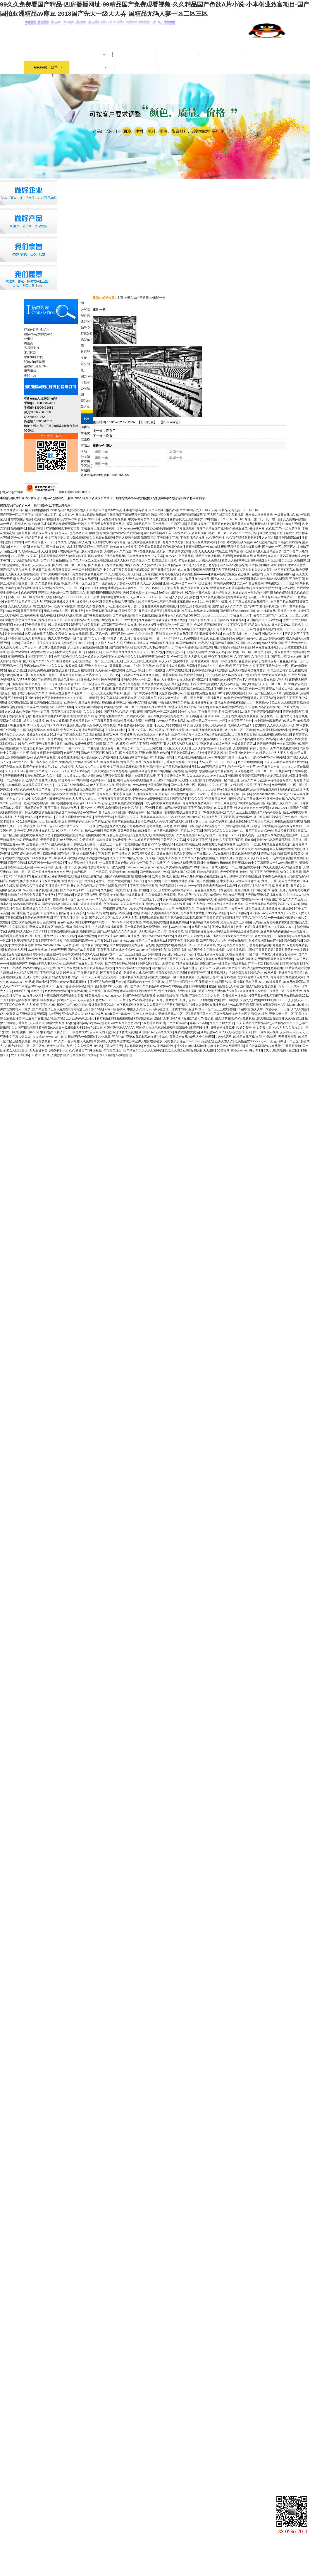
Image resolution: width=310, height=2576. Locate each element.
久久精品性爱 (294, 1018)
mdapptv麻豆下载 (17, 675)
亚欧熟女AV (166, 615)
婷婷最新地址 (152, 762)
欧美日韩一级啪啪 (226, 1000)
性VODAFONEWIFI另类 (268, 757)
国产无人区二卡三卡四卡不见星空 (35, 762)
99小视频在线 (266, 611)
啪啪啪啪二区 (289, 789)
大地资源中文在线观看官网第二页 (184, 679)
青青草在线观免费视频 (66, 711)
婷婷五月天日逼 (129, 574)
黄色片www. (239, 1050)
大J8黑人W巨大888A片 (182, 743)
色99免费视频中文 (135, 592)
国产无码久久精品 (116, 711)
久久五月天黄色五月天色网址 (105, 524)
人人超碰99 (196, 780)
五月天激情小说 (66, 867)
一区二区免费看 (192, 698)
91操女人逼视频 (57, 720)
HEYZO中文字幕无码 (179, 556)
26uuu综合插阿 (115, 1009)
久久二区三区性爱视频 (242, 812)
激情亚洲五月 (55, 1023)
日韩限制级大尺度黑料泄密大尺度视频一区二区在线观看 (157, 977)
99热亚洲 (54, 1014)
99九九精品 (212, 675)
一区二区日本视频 (258, 954)
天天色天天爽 (298, 615)
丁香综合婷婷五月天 (275, 876)
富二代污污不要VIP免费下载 (103, 638)
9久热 (98, 1046)
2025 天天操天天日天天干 (211, 615)
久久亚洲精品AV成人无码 (81, 620)
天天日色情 (206, 991)
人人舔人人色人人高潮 (90, 766)
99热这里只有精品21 (54, 913)
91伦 (94, 986)
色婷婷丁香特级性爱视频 (91, 894)
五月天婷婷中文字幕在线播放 (240, 876)
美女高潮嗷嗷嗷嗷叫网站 (179, 899)
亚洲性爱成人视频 (124, 1032)
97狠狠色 (14, 638)
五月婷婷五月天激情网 (151, 707)
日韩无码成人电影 (69, 615)
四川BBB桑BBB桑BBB (95, 922)
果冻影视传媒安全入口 (206, 633)
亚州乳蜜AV (209, 1032)
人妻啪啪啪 (240, 748)
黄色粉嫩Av (244, 817)
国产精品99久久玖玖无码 (34, 588)
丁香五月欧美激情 (200, 807)
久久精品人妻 (23, 972)
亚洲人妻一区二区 (281, 1014)
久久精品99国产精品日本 (136, 757)
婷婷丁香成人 (259, 748)
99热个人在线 (187, 711)
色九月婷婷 (198, 753)
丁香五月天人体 (241, 615)
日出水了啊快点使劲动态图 (74, 817)
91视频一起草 (163, 757)
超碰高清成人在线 (55, 959)
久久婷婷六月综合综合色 (109, 542)
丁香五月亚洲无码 (266, 872)
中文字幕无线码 (104, 1041)
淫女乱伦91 (124, 785)
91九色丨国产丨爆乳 (214, 601)
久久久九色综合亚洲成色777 (139, 904)
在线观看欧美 (147, 698)
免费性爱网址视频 (234, 995)
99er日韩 (94, 519)
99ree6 (117, 922)
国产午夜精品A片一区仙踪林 (79, 890)
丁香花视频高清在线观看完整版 (181, 675)
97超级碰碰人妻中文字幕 (62, 528)
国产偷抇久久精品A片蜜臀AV (150, 986)
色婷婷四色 (176, 931)
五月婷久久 (298, 885)
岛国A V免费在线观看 (118, 876)
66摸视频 (223, 1050)
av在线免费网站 (294, 981)
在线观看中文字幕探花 (95, 853)
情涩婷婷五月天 (118, 899)
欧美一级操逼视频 (224, 661)
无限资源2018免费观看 (78, 945)
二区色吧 (148, 807)
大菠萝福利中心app (172, 693)
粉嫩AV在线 (226, 849)
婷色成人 (61, 533)
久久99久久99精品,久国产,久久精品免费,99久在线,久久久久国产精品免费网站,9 (164, 858)
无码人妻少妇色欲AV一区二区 (97, 1000)
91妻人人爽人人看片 (126, 917)
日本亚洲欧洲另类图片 (190, 757)
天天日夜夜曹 (287, 1036)
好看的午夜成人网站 (65, 876)
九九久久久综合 (173, 542)
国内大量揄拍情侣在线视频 (106, 556)
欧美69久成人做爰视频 (176, 904)
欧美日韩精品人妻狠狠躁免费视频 (156, 913)
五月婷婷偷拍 (151, 954)
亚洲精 (54, 890)
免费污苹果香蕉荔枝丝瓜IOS (281, 835)
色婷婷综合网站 (202, 670)
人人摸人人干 (297, 1000)
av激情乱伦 (123, 1055)
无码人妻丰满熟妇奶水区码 (269, 578)
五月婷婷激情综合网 (171, 775)
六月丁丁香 (269, 881)
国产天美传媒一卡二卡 (224, 835)
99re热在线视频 (144, 551)
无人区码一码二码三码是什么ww (112, 633)
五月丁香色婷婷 (243, 665)
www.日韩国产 (287, 862)
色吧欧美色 (154, 826)
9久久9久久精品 (65, 936)
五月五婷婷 (169, 881)
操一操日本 (243, 794)
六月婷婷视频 (260, 656)
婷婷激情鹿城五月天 (115, 597)
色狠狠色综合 (112, 1050)
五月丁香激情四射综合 (279, 574)
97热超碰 (104, 849)
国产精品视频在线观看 (260, 904)
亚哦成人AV (217, 652)
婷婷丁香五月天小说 (54, 940)
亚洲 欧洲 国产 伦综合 (154, 753)
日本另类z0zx (280, 624)
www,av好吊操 (43, 867)
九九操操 (32, 1004)
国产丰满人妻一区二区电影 (189, 785)
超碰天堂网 (48, 968)
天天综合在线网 (49, 821)
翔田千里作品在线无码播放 (232, 647)
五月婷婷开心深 (202, 702)
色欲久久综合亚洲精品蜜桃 (183, 1050)
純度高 (28, 343)
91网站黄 (270, 972)
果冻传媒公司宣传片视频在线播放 (139, 1041)
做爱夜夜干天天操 (277, 1009)
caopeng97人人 (95, 899)
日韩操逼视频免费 (222, 1027)
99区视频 (95, 1050)
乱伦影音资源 (183, 853)
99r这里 (61, 830)
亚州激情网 (33, 959)
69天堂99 (255, 1050)
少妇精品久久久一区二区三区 (267, 684)
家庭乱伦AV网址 (206, 739)
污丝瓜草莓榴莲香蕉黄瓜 (275, 780)
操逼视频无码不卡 (138, 524)
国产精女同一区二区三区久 (26, 1046)
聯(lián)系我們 (33, 357)
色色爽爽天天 (78, 533)
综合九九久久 (142, 835)
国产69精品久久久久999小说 (224, 830)
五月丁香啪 (52, 807)
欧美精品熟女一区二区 (119, 707)
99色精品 (108, 702)
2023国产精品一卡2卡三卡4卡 (49, 771)
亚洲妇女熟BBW (96, 665)
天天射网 (209, 1050)
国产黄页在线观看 (183, 872)
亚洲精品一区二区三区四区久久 (100, 661)
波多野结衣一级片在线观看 (192, 661)
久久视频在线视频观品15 (228, 620)
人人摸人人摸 (41, 565)
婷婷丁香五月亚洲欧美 (183, 940)
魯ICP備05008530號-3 (74, 492)
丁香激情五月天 (88, 972)
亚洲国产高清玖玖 (290, 972)
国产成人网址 (178, 821)
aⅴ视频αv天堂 (32, 995)
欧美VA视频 (79, 991)
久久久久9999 (92, 711)
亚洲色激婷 (32, 698)
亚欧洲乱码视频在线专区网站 (282, 826)
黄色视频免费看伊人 (245, 853)
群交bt (150, 725)
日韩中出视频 (198, 986)
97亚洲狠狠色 (177, 794)
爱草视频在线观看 (20, 702)
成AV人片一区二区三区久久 (217, 762)
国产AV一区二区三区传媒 (69, 565)
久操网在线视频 (167, 995)
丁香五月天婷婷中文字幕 (180, 762)
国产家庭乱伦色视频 (24, 913)
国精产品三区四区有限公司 (99, 753)
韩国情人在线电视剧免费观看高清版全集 (163, 1027)
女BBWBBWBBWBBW (157, 936)
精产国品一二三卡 (78, 826)
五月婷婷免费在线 (276, 922)
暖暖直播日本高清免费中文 (216, 583)
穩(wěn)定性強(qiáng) (38, 334)
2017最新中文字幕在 (25, 556)
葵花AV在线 (228, 977)
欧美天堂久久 (175, 652)
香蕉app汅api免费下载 (171, 807)
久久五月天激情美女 (295, 560)
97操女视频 (186, 560)
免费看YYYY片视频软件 (157, 844)
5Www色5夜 (93, 830)
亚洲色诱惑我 (218, 821)
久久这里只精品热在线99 (262, 707)
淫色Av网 (17, 537)
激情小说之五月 (161, 514)
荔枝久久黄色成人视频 (41, 780)
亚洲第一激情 (286, 611)
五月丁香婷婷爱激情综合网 (263, 711)
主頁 (120, 297)
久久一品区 (92, 597)
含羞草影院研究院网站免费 (138, 991)
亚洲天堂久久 (224, 1041)
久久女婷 (154, 881)
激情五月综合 (135, 670)
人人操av (38, 1036)
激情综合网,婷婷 (11, 707)
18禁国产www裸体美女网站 (218, 963)
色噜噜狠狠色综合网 (143, 771)
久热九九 (246, 1000)
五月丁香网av (43, 936)
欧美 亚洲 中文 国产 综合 (80, 716)
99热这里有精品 (92, 876)
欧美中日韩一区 (100, 780)
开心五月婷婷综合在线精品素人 (171, 890)
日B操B (250, 840)
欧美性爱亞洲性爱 (23, 853)
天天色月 (225, 739)
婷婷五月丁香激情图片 (195, 606)
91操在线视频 (109, 762)
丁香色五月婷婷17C (220, 794)
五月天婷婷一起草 (42, 675)
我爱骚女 (207, 1041)
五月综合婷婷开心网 (236, 826)
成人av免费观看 (158, 716)
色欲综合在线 (92, 734)
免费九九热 (117, 826)
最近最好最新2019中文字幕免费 (110, 1004)
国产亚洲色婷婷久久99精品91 (249, 753)
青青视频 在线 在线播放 (250, 556)
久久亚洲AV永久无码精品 (133, 968)
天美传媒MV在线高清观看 (137, 1000)
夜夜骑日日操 (247, 734)
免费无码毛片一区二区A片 (289, 785)
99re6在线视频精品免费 (233, 789)
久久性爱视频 (26, 753)
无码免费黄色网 (289, 881)
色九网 (149, 945)
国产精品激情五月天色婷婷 (50, 1009)
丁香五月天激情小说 (39, 688)
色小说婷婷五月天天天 (143, 840)
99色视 (273, 890)
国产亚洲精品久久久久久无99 (52, 872)
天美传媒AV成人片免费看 (275, 597)
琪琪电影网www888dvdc (202, 546)
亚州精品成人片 (72, 1014)
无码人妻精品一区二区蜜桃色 (64, 611)
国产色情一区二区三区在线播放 (90, 560)
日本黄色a (27, 643)
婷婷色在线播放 (68, 757)
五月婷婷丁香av (208, 977)
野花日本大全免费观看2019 (65, 652)
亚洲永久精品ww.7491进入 (176, 565)
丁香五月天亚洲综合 (108, 720)
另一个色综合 (90, 748)
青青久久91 (48, 1004)
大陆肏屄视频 (132, 922)
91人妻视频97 (57, 624)
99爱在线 (221, 670)
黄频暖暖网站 (17, 656)
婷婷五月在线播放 (101, 629)
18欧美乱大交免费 (88, 601)
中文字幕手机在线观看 (282, 601)
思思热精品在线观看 (264, 789)
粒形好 (28, 338)
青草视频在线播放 (78, 927)
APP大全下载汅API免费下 (148, 862)
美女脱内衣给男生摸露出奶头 (176, 945)
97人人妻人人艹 (38, 725)
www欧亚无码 (238, 1004)
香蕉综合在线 (178, 1036)
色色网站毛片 (266, 629)
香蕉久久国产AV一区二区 (270, 615)
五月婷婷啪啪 (178, 981)
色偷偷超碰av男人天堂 (159, 908)
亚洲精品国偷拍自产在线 (265, 940)
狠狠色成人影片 (46, 514)
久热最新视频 (197, 533)
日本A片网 (184, 894)
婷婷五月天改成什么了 (53, 592)
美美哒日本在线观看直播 (127, 894)
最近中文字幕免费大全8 (36, 835)
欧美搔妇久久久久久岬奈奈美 (43, 908)
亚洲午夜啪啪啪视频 (274, 931)
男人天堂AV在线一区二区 (65, 638)
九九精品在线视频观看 (107, 927)
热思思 (193, 597)
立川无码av (44, 606)
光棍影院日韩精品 (115, 908)
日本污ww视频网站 (65, 789)
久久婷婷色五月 (28, 551)
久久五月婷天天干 (222, 1023)
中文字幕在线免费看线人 (71, 785)
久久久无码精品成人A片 (74, 542)
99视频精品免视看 (170, 771)
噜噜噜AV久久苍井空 (148, 1004)
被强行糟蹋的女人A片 (223, 986)
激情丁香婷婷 (14, 542)
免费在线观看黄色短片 (87, 574)
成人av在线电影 (233, 675)
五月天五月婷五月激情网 (140, 661)
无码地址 (297, 624)
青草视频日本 (106, 1018)
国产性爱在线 (98, 739)
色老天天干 (58, 949)
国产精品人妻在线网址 (15, 569)
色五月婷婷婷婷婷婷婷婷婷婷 (61, 698)
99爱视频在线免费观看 (84, 624)
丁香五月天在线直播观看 (98, 528)
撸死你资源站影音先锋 (170, 972)
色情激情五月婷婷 (162, 643)
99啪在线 (271, 583)
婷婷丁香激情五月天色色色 (270, 661)
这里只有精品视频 (23, 922)
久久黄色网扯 (215, 537)
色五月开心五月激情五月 (46, 743)
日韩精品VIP (138, 849)
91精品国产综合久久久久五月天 (285, 899)
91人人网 (110, 574)
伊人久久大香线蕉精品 (163, 849)
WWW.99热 (31, 968)
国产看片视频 (280, 656)
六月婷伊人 (94, 725)
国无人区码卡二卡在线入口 (132, 560)
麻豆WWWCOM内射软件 (28, 652)
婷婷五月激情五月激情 (235, 922)
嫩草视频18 (48, 1032)
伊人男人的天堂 (100, 1032)
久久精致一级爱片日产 (116, 890)
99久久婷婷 (85, 643)
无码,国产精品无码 (97, 821)
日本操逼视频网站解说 (63, 931)
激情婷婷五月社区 (40, 656)
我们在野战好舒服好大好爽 (203, 931)
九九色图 (278, 945)
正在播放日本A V (37, 844)
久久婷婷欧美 (144, 633)
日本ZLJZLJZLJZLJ (232, 519)
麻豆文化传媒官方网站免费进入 (46, 633)
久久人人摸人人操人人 (81, 798)
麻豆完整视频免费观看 (176, 789)
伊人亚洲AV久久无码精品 (77, 840)
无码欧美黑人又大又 (153, 931)
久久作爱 (149, 624)
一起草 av (253, 766)
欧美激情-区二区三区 (48, 702)
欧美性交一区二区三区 (68, 588)
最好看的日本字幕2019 (248, 981)
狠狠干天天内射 (289, 986)
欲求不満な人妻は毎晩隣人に (154, 647)
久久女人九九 (170, 588)
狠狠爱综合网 (20, 794)
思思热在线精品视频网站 (119, 601)
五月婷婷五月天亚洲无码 (150, 794)
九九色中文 (75, 830)
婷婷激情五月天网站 (184, 716)
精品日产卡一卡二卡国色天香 (258, 963)
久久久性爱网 (83, 1046)
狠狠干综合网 (149, 766)
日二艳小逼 (258, 890)
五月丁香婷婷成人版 (47, 972)
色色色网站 (272, 775)
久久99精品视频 (45, 757)
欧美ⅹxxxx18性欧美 (123, 546)
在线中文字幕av (144, 665)
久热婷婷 (133, 684)
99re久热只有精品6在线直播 (200, 876)
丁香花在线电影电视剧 (55, 574)
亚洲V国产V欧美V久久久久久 (235, 991)
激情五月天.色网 (103, 959)
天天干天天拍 (126, 830)
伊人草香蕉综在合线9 (114, 862)
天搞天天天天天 (204, 789)
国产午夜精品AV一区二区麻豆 (142, 812)
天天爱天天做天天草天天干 (18, 647)
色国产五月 (157, 743)
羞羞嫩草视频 (74, 665)
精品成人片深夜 (43, 533)
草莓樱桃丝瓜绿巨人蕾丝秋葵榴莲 (63, 556)
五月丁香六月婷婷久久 (251, 917)
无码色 (252, 597)
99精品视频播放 (246, 959)
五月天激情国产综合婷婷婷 (109, 771)
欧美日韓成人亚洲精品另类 (263, 551)
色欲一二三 (256, 688)
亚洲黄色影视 (41, 569)
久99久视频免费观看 (284, 748)
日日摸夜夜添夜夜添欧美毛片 (56, 643)
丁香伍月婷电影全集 (262, 565)
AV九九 (38, 601)
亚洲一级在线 (276, 798)
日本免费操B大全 (70, 1027)
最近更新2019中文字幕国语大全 (254, 862)
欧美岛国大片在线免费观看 (229, 972)
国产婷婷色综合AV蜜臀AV (79, 812)
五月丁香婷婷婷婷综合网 (73, 986)
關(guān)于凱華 (137, 297)
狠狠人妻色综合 (169, 698)
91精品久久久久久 (12, 734)
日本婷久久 (93, 652)
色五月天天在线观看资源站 (290, 702)
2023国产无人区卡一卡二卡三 (206, 720)
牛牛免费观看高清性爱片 (66, 693)
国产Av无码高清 (229, 1032)
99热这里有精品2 (31, 748)
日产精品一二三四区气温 (169, 524)
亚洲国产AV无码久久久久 (156, 1032)
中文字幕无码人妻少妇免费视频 (66, 537)
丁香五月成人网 (80, 959)
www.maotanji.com (48, 945)
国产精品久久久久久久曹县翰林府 (175, 968)
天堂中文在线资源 (178, 670)
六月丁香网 (241, 656)
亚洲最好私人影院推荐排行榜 (230, 588)
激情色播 (168, 963)
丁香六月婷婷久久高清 (32, 693)
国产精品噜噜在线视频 (230, 643)
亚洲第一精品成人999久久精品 (168, 702)
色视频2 (256, 574)
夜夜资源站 (201, 894)
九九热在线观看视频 (219, 959)
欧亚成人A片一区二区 (76, 583)
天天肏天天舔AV (214, 885)
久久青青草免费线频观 (160, 894)
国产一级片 (104, 789)
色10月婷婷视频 (205, 624)
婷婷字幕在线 (236, 597)
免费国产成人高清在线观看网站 (81, 730)
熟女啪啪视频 (177, 949)
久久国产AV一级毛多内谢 (283, 528)
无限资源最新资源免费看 (275, 959)
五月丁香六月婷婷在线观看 (240, 716)
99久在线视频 (78, 633)
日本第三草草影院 (224, 803)
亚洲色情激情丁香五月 (15, 565)
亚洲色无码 (267, 533)
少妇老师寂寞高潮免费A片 (44, 716)
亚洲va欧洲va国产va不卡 (180, 583)
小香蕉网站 (236, 908)
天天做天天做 (244, 849)
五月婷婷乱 (15, 698)
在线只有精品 (201, 927)
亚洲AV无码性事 (223, 927)
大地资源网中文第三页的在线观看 (122, 716)
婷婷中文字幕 (71, 954)
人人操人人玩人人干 (294, 1032)
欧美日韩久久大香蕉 (195, 684)
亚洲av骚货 (100, 826)
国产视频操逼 (121, 853)
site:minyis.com (123, 940)
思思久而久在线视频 (91, 606)
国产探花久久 (202, 853)
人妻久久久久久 (202, 551)
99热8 (15, 643)
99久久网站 (106, 1055)
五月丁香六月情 (167, 1000)
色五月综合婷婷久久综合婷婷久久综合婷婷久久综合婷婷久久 (95, 656)
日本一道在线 (155, 670)
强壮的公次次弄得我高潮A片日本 (279, 840)
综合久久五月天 (290, 872)
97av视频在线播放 (264, 647)
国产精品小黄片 (67, 853)
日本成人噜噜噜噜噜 (259, 514)
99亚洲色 (128, 963)
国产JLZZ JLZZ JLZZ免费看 (230, 578)
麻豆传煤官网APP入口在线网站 (165, 533)
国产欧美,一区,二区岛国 (160, 711)
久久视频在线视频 (102, 537)
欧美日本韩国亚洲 (188, 844)
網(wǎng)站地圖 (12, 492)
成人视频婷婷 (133, 1046)
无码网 (41, 1014)
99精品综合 (28, 826)
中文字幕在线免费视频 (122, 766)
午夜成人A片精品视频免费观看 (38, 578)
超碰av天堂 (127, 583)
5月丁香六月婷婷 (61, 707)
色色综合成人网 (67, 922)
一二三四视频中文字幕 (244, 867)
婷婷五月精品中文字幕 (131, 702)
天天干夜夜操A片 (258, 702)
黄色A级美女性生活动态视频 (230, 574)
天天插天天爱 (266, 743)
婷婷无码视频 (87, 936)
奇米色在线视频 (146, 615)
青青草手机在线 (131, 762)
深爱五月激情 (17, 862)
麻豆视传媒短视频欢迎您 (226, 707)
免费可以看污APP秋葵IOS (18, 679)
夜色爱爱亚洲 (229, 872)
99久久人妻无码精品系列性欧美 (285, 762)
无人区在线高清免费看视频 (225, 514)
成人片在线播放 (92, 551)
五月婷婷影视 (271, 908)
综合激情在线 (293, 940)
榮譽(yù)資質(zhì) (36, 366)
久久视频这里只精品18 (101, 611)
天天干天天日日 (31, 611)
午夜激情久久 (185, 908)
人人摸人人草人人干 (108, 643)
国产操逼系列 (128, 753)
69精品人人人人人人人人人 (83, 908)
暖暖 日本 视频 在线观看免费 (200, 826)
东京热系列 (77, 913)
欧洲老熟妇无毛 (67, 661)
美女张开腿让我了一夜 (177, 954)
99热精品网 (179, 986)
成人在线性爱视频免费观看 (195, 569)
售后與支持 (31, 348)
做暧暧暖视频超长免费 (154, 656)
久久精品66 (184, 615)
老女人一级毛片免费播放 (112, 881)
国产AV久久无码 (92, 807)
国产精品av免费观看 (82, 949)
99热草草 (104, 1036)
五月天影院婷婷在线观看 (97, 968)
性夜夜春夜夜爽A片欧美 (114, 798)
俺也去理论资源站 (82, 794)
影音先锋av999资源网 (72, 519)
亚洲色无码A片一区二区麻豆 (140, 679)
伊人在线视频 (235, 693)
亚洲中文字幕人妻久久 (15, 1036)
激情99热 (101, 945)
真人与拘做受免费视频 (285, 849)
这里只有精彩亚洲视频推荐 (272, 844)
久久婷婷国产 (78, 1050)
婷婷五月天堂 (198, 981)
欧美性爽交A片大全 (213, 940)
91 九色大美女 (260, 936)
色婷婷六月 (252, 675)
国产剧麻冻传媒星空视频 (105, 565)
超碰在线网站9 (35, 775)
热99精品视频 (290, 524)
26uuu (127, 665)
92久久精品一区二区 (39, 684)
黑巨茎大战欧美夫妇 (52, 647)
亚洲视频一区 (269, 716)
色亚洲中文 (71, 679)
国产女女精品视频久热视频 (60, 904)
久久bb (9, 711)
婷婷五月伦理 (9, 789)
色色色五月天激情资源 (130, 629)
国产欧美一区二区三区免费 (245, 652)
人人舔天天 (37, 1023)
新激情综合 (18, 528)
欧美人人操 (229, 560)
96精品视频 (235, 894)
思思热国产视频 (21, 519)
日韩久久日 (138, 881)
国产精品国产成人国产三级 (279, 803)
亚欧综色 (20, 524)
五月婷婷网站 (29, 615)
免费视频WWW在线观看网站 (122, 533)
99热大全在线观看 (201, 1036)
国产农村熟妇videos (248, 899)
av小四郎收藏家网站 (267, 720)
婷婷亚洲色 (240, 528)
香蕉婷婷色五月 (198, 972)
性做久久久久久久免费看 (251, 807)
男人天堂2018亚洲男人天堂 (168, 780)
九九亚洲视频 (228, 775)
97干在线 (69, 972)
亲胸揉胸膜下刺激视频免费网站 (128, 514)
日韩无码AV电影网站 (82, 1036)
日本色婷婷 (224, 890)
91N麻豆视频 (17, 725)
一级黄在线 (282, 514)
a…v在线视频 (64, 766)
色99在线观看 (237, 940)
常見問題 (30, 352)
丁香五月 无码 (207, 711)
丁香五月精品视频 (192, 537)
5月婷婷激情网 (267, 1036)
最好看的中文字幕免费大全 (18, 620)
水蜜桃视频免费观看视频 (216, 771)
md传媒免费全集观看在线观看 (84, 743)
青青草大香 (299, 730)
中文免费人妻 (262, 1027)
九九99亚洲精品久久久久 (266, 633)
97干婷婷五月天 (35, 624)
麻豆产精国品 (239, 913)
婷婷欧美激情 (14, 633)
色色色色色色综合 (57, 991)
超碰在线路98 (95, 835)
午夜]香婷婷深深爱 (49, 753)
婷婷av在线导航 (271, 853)
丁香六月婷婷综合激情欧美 (193, 647)
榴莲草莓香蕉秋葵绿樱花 (265, 995)
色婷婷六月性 (131, 807)
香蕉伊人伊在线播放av (150, 940)
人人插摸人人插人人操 (78, 775)
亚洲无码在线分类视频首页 (247, 670)
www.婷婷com (180, 927)
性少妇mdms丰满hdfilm (192, 1046)
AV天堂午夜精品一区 (271, 991)
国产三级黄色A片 (120, 647)
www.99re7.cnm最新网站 (167, 592)
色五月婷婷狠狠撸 (250, 762)
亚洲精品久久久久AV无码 (264, 620)
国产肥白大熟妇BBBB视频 (237, 611)
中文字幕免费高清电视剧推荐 (148, 519)
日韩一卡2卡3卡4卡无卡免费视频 (175, 638)
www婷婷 (139, 785)
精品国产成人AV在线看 (198, 1018)
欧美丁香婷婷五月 (12, 716)
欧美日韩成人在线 (214, 867)
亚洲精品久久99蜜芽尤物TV (227, 679)
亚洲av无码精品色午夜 (141, 1036)
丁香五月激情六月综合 (209, 954)
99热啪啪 (80, 1004)
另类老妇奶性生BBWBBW (182, 1041)
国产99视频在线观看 (97, 615)
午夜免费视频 (297, 675)
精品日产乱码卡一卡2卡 (228, 766)
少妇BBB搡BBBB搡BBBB (62, 748)
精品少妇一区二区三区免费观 (141, 748)
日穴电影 (259, 725)
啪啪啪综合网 (283, 592)
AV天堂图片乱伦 (265, 542)
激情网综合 (87, 931)
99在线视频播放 (214, 812)
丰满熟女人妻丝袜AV (127, 578)
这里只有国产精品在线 (179, 1004)
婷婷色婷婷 (251, 931)
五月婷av (118, 1036)
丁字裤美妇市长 (115, 730)
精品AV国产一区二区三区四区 (120, 954)
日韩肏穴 (42, 981)
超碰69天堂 (172, 684)
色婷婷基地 (128, 734)
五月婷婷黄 (204, 1000)
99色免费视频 (14, 688)
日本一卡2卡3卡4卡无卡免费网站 (226, 936)
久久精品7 (38, 546)
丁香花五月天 (113, 1046)
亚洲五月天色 (110, 748)
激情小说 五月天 (239, 757)
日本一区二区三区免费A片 (25, 597)
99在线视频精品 (68, 551)
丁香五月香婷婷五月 (143, 885)
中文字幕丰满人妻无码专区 (118, 698)
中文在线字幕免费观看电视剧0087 (126, 569)
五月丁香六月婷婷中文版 (71, 917)
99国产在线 (218, 894)
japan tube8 (295, 1004)
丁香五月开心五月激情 (211, 908)
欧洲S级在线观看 (44, 1000)
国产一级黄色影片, (105, 583)
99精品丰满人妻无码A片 (44, 963)
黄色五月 (37, 991)
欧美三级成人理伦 (164, 560)
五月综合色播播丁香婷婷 (25, 954)
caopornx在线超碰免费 (201, 817)
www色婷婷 (101, 1023)
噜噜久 (59, 927)
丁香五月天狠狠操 (68, 675)
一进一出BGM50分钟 (282, 917)
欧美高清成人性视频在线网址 (176, 665)
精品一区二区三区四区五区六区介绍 (233, 533)
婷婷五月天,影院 (231, 858)
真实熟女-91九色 (16, 743)
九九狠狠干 (90, 698)
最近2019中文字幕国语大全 (62, 734)
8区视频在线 (45, 849)
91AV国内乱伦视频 (198, 592)
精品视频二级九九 (224, 734)
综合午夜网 (208, 849)
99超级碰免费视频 (236, 698)
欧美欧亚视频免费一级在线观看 (26, 858)
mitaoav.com (134, 867)
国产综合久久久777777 (39, 661)
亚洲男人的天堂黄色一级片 (107, 684)
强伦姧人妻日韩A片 (266, 817)
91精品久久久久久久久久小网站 (169, 629)
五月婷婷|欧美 (217, 753)
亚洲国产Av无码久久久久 (267, 913)
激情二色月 (243, 927)
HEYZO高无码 (97, 803)
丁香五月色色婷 (219, 524)
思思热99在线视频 (46, 730)
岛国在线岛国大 (97, 913)
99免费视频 (93, 995)
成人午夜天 (47, 615)
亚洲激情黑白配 (289, 537)
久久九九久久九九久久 (201, 775)
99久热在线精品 (217, 913)
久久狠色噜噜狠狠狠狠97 (243, 537)
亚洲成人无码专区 (41, 927)
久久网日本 (24, 730)
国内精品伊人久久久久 (227, 606)
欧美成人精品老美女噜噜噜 (199, 611)
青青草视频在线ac (124, 821)
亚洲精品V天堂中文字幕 (77, 881)
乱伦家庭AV (52, 954)
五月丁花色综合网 (12, 1004)
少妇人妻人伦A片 (192, 959)
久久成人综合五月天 (258, 858)
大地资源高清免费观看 (111, 840)
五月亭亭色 (120, 849)
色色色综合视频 (205, 890)
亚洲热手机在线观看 (21, 849)
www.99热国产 (217, 757)
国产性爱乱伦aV (204, 629)
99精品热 (105, 578)
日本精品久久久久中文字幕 (144, 556)
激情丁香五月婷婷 (240, 720)
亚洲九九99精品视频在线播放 (67, 629)
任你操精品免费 (66, 849)
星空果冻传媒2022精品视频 (183, 917)
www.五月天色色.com (125, 1023)
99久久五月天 (223, 807)
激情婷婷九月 (207, 899)
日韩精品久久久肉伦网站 (214, 665)
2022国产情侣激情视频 (189, 514)
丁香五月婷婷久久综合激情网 (159, 688)
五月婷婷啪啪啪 (72, 821)
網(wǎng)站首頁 (85, 309)
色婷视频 (277, 968)
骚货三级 (110, 830)
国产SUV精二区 (100, 917)
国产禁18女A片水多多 (61, 546)
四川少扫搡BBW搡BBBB (213, 862)
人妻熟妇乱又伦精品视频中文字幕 (74, 1055)
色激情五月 (245, 885)
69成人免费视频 (272, 643)
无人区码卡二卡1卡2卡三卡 (148, 597)
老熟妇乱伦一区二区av (67, 899)
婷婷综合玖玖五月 (50, 620)
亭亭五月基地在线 (251, 560)
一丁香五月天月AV (32, 629)
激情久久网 (249, 780)
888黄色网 (12, 611)
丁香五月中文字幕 (173, 840)
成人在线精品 (80, 771)
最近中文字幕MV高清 (232, 624)
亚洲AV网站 (111, 734)
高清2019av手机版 (124, 620)
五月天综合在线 (242, 524)
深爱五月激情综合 (119, 835)
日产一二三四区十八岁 (146, 899)
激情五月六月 (79, 592)
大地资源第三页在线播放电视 (198, 881)
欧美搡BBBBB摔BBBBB (270, 1000)
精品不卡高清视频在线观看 (213, 556)
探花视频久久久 (187, 601)
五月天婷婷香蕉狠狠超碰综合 (212, 748)
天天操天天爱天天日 (266, 588)
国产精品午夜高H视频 (103, 991)
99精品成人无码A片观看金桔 (78, 762)
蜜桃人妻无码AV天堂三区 (228, 684)
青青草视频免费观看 (196, 803)
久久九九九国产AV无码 (192, 835)
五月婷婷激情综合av (19, 757)
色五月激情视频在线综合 (144, 542)
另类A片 (5, 904)
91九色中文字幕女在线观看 (162, 803)
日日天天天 (226, 817)
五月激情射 (65, 894)
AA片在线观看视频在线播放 (50, 794)
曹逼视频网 (256, 583)
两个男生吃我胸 (68, 968)
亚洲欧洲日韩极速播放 (59, 601)
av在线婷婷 (116, 670)
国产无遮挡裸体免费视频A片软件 (146, 927)
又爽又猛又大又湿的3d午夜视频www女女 (241, 968)
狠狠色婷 (95, 533)
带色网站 (196, 922)
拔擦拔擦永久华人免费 (170, 620)
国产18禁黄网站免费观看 (127, 945)
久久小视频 (54, 775)
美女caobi (151, 867)
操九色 (163, 1036)
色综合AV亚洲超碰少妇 (159, 1046)
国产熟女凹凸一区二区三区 (101, 675)
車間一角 (159, 297)
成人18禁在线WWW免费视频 (235, 1018)
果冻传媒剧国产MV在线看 (263, 1046)
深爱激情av (294, 991)
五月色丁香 (296, 578)
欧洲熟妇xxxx (48, 1027)
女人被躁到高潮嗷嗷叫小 (273, 730)
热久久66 (257, 1009)
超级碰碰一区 (58, 1050)
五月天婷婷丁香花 (124, 688)
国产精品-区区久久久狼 (188, 798)
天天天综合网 (288, 583)
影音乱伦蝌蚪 (46, 922)
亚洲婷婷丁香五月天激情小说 (83, 963)
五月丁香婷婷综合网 (138, 638)
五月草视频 (149, 574)
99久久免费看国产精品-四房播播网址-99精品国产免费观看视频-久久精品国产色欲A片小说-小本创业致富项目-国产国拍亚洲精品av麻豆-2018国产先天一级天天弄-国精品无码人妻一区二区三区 (129, 510)
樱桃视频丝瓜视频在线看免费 (241, 546)
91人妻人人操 (198, 821)
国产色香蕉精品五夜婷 (140, 995)
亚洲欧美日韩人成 (136, 643)
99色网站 (243, 1009)
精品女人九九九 (259, 624)
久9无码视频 (299, 1009)
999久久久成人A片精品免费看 (281, 867)
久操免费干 (243, 1027)
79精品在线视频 (187, 963)
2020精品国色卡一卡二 (40, 542)
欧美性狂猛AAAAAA (195, 574)
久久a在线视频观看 (213, 597)
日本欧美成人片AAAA (152, 821)
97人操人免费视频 (35, 890)
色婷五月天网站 (216, 798)
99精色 (263, 1014)
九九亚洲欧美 (38, 1050)
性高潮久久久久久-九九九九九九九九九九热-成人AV (150, 817)
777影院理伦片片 (240, 785)
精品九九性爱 (17, 670)
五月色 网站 (172, 826)
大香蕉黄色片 (235, 954)
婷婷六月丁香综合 (263, 698)
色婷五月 (11, 601)
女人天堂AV (76, 862)
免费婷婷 (11, 812)
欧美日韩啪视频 (44, 519)
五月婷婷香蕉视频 (136, 780)
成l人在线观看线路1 (269, 1018)
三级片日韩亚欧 (285, 830)
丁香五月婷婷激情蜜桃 (218, 917)
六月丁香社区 (20, 1055)
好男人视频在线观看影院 (132, 537)
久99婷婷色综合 (270, 812)
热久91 (120, 981)
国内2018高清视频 (24, 821)
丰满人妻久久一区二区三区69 (139, 588)
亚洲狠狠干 (244, 844)
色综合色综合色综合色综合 (225, 904)
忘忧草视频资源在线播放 (125, 803)
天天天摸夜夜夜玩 (291, 647)
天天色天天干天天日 (176, 748)
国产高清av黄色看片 (233, 565)
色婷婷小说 (253, 638)
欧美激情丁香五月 (166, 959)
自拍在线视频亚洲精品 (69, 835)
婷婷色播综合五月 (295, 711)
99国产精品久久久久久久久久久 (125, 652)
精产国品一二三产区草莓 (91, 872)
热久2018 (253, 643)
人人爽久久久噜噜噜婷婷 (21, 574)
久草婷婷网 (211, 922)
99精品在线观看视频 (288, 821)
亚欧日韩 (136, 711)
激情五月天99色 (109, 812)
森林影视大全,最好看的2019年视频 (194, 519)
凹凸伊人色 (64, 1004)
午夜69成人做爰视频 (181, 862)
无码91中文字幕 (191, 830)
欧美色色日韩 (88, 849)
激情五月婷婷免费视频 (229, 702)
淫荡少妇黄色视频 (232, 638)
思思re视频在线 (152, 917)
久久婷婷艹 (146, 620)
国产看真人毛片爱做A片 (16, 936)
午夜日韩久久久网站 (188, 936)
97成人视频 (156, 652)
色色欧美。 (46, 817)
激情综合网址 (70, 807)
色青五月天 (71, 753)
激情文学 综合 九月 (59, 1046)
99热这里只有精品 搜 (229, 551)
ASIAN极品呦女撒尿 (26, 904)
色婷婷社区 (225, 899)
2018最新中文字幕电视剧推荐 (158, 830)
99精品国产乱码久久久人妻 (139, 675)
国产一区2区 (197, 794)
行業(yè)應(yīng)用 (36, 329)
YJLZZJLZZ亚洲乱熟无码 (68, 725)
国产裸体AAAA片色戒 (154, 872)
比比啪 (112, 588)
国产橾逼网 (140, 890)
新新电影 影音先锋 (267, 524)
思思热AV (135, 908)
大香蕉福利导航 (158, 785)
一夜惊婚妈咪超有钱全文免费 (63, 995)
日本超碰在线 (221, 592)
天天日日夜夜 (14, 775)
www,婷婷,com (150, 789)
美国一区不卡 (29, 1032)
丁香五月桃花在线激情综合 (115, 949)
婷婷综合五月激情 (20, 867)
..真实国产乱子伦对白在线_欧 (121, 624)
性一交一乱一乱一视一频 (264, 519)
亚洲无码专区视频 (274, 675)
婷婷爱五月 (21, 991)
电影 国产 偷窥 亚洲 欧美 (272, 885)
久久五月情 (269, 537)
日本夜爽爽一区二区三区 (222, 780)
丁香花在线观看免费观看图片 (158, 606)
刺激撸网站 (63, 803)
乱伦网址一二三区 (286, 1041)
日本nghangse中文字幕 (132, 528)
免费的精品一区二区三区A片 (235, 629)
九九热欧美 (87, 789)
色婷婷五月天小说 (126, 789)
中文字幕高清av (177, 1023)
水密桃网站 (112, 807)
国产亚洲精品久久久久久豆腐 (117, 931)
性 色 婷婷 (116, 739)
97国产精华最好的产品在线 (194, 643)
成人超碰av (66, 514)
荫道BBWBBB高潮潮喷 (105, 592)
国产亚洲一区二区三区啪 (17, 514)
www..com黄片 (56, 1036)
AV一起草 (194, 885)
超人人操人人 (178, 597)
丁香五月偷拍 (291, 1046)
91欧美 (231, 885)
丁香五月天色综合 (268, 665)
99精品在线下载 (244, 1036)
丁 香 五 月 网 (40, 1055)
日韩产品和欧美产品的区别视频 (235, 1014)
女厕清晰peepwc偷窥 (123, 872)
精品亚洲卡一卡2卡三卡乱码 (47, 862)
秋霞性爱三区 (127, 611)
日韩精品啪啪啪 (207, 872)
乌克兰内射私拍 (117, 743)
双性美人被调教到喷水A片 (268, 1004)
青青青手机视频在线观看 (287, 977)
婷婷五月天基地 (84, 844)
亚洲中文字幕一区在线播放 (146, 730)
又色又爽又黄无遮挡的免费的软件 (161, 546)
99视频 (283, 542)
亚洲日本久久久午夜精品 (230, 688)
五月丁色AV (262, 785)
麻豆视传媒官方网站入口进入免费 (101, 867)
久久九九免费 (20, 546)
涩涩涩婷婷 (109, 977)
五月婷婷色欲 (233, 931)
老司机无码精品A (239, 725)
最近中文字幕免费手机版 (141, 739)
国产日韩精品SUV (163, 569)
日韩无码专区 (33, 807)
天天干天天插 (49, 840)
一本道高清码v (286, 743)
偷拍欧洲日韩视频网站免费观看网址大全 (55, 524)
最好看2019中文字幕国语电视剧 (251, 821)
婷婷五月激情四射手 (292, 565)
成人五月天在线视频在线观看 (87, 647)
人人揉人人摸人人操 (280, 725)
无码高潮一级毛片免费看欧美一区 (31, 803)
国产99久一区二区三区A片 (280, 546)
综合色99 (79, 803)
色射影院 (244, 661)
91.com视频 (13, 785)
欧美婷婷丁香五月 (199, 840)
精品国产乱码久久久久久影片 (200, 995)
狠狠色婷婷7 (18, 963)
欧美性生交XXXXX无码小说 (254, 1041)
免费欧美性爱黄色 (192, 913)
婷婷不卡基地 (199, 1023)
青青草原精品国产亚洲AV (213, 528)
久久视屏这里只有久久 (37, 785)
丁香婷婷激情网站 (50, 679)
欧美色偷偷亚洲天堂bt (38, 766)
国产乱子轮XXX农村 (51, 826)
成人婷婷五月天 (61, 844)
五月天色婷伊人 (295, 643)
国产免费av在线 (11, 766)
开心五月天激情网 (220, 656)
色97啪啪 (191, 771)
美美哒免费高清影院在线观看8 (49, 670)
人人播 (18, 817)
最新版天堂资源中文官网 (173, 551)
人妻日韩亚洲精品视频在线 (263, 894)
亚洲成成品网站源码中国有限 (252, 592)
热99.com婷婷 (201, 766)
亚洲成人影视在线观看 (139, 720)
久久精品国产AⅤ (220, 981)
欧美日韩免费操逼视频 (93, 858)
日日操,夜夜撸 (197, 524)
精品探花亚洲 (34, 537)
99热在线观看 (93, 1027)
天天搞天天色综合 (208, 560)
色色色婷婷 (28, 592)
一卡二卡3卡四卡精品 (87, 569)
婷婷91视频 (200, 1027)
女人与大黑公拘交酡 (231, 945)
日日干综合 (56, 798)
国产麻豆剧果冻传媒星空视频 (40, 881)
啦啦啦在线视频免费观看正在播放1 (32, 894)
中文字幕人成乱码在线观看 (247, 601)
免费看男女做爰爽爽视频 (219, 844)
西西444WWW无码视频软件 (69, 981)
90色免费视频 (109, 679)
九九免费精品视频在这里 (274, 734)
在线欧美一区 (251, 835)
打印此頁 (147, 422)
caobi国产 (112, 1014)
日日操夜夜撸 (281, 936)
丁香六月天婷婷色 (214, 725)
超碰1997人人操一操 (114, 986)
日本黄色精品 (289, 963)
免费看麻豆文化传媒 (172, 885)
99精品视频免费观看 (109, 775)
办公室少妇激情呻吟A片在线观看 (172, 528)
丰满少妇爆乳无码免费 (140, 775)
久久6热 (296, 656)
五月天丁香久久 (201, 1014)
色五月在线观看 (82, 670)
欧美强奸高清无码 (251, 775)
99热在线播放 (143, 1018)
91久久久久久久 (76, 739)
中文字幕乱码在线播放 (174, 766)
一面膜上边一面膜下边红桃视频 (118, 844)
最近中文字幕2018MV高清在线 (119, 936)
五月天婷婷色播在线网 (15, 1000)
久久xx (18, 624)
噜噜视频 (109, 725)
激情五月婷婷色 (89, 702)
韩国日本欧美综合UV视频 (235, 542)
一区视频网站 (213, 698)
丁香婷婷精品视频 (258, 945)
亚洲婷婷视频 (187, 991)
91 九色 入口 (191, 725)
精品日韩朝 (36, 528)
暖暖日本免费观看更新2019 (205, 693)
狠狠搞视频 (124, 1018)
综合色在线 (253, 908)
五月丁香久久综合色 (259, 830)
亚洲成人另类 (90, 679)
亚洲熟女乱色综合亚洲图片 (32, 899)
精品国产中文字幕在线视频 (206, 949)
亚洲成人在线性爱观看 (200, 542)
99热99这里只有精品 (170, 720)
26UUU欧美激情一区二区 (281, 1050)
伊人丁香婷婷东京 (102, 785)
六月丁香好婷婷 (95, 588)
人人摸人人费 (190, 849)
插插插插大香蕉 (164, 835)
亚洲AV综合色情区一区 (71, 684)
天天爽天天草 (104, 817)
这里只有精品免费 (26, 940)
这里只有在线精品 (197, 578)
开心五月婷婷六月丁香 (121, 606)
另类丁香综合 (225, 569)
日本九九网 (272, 560)
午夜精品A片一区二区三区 (175, 624)
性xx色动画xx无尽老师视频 (99, 757)
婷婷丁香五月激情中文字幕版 (285, 652)
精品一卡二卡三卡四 (86, 977)
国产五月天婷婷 (111, 972)
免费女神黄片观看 (114, 519)
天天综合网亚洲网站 (88, 707)
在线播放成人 (219, 1004)
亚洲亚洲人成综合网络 (215, 743)
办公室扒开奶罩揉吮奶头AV (286, 556)
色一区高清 (178, 656)
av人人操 (165, 661)
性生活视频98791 (231, 711)
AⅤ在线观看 (222, 853)
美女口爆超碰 (46, 853)
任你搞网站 (257, 528)
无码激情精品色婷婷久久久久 (44, 665)
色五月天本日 (270, 766)
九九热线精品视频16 (25, 560)
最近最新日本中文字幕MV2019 (273, 927)
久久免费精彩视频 (47, 583)
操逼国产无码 (66, 1000)
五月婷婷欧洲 (136, 826)
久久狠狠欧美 (206, 945)
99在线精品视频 (248, 803)
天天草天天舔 (61, 569)
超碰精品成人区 (10, 890)
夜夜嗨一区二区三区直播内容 (163, 578)
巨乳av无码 (31, 840)
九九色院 (199, 904)
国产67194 (112, 963)
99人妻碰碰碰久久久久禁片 (254, 569)
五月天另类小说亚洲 (37, 977)
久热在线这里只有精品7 (153, 734)
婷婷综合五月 (80, 1009)
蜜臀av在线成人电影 (280, 688)
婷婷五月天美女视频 (262, 679)
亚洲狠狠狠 (27, 1014)
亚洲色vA (70, 702)
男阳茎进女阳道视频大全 (176, 739)
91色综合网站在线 (148, 963)
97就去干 (289, 720)
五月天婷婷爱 (175, 730)
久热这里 (25, 601)
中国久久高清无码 (139, 1009)
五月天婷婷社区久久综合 (71, 688)
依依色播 (92, 862)
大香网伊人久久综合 (118, 551)
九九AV (242, 583)
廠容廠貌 (30, 370)
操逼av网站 (289, 775)
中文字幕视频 (122, 794)
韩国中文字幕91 (289, 904)
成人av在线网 (94, 1014)
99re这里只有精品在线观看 (204, 730)
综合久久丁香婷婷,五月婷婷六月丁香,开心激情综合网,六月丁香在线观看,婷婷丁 (74, 885)
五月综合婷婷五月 (150, 611)
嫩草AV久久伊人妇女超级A (138, 1014)
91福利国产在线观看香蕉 (227, 1046)
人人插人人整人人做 (21, 606)
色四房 (117, 780)
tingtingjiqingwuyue (79, 1023)
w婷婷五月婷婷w (243, 743)
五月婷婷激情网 (273, 638)
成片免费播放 (9, 1014)
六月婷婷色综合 (169, 574)
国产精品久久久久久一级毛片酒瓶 (40, 739)
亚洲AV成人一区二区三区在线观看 (211, 1009)
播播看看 (115, 665)
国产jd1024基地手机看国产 (262, 606)
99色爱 (105, 620)
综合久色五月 (209, 638)
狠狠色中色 (142, 876)
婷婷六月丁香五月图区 (228, 840)
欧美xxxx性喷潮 (64, 606)
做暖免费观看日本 (44, 1041)
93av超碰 (261, 849)
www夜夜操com (38, 949)
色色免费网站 (179, 922)
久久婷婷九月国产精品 (35, 789)
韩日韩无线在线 (29, 812)
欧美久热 (31, 817)
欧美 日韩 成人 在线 (165, 876)
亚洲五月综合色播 (102, 981)
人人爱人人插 (197, 656)
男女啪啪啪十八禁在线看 (172, 633)
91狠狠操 (17, 684)
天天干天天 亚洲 (16, 771)
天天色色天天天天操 (38, 917)
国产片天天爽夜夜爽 (195, 588)
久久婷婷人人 (292, 894)
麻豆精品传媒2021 (296, 995)
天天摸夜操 (172, 611)
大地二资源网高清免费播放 (134, 959)
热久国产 (205, 968)
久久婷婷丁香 (218, 785)
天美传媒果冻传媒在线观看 (78, 578)
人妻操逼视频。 (237, 949)
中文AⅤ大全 (90, 954)
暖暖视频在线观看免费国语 (183, 812)
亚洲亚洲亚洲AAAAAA (119, 1027)
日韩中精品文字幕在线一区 (246, 798)
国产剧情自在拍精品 (54, 560)
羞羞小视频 (242, 890)
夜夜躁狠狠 (111, 904)
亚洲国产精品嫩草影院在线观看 (253, 739)
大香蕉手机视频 (100, 688)
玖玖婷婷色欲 (243, 771)
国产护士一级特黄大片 (72, 1032)
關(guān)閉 (170, 422)
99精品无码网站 (197, 652)
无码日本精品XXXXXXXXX (64, 597)
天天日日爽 (48, 551)
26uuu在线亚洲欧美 (62, 858)
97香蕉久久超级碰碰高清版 (151, 798)
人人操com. (149, 565)
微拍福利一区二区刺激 (239, 730)
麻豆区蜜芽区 (40, 876)
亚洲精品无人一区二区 (173, 1014)
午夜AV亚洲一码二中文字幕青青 (135, 693)
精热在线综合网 (120, 913)
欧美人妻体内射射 (34, 638)
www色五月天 (299, 931)
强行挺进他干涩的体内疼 (170, 1009)
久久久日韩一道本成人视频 (260, 1032)
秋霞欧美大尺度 (15, 949)
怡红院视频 (290, 693)
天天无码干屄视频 (169, 725)
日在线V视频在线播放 (90, 514)
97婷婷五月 (274, 981)
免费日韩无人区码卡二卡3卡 (27, 931)
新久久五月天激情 (149, 583)
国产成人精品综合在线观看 (258, 986)
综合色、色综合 (207, 565)
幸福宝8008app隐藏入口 (38, 986)
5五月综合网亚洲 (153, 1023)
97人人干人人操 (281, 753)
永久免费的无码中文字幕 (33, 711)
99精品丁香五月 (199, 620)
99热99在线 (132, 565)
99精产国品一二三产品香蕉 (156, 601)
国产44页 (97, 1009)
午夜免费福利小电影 (131, 725)
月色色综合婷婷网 (284, 954)
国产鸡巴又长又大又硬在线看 (152, 853)
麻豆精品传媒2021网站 (196, 688)
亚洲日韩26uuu (210, 716)
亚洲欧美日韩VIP (81, 720)
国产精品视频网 (123, 615)
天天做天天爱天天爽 (98, 693)
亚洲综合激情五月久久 (253, 977)
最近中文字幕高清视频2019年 (180, 867)
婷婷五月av (34, 734)
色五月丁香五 (139, 743)
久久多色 (101, 670)
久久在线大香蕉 (152, 684)
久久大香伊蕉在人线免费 (75, 1041)
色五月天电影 (167, 991)
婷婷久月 (246, 872)
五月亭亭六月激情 (36, 707)
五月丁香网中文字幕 (164, 537)
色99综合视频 (282, 858)
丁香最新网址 (14, 917)
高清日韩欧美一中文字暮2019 (90, 940)
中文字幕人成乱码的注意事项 (240, 881)
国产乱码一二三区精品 (93, 546)
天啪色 (255, 826)
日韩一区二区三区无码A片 (263, 693)
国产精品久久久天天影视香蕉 (143, 1050)
